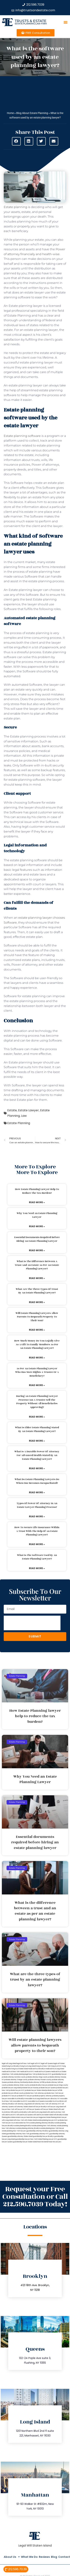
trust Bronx (60, 2101)
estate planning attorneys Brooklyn (42, 2123)
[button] (66, 22)
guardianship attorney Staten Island (20, 2136)
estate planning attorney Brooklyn (28, 2128)
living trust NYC (56, 2066)
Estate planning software (22, 436)
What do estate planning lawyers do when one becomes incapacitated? (37, 1481)
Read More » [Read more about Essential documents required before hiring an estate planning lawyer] (37, 1250)
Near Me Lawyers (55, 2142)
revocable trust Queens (36, 2101)
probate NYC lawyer (9, 2096)
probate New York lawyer (54, 2093)
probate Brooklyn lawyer (38, 2085)
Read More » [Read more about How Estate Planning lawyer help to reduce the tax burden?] (37, 1202)
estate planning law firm (31, 23)
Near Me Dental (42, 2142)
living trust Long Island (28, 2066)
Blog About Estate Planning (32, 113)
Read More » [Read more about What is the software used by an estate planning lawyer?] (37, 1568)
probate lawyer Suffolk (54, 2090)
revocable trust (50, 2101)
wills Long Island (7, 2120)
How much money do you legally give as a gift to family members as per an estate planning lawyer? (37, 1344)
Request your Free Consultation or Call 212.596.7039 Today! (35, 2197)
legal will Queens (47, 2063)
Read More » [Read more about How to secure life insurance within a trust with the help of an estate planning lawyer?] (37, 1544)
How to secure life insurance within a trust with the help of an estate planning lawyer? (36, 1531)
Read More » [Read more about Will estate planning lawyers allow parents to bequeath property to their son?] (37, 1329)
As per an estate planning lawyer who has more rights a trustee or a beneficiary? (37, 1372)
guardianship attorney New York (17, 2134)
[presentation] (32, 1623)
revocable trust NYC (20, 2101)
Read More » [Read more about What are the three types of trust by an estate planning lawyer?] (37, 1302)
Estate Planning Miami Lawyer (56, 2117)
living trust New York (43, 2066)
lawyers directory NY (52, 2099)
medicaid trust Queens (42, 2072)
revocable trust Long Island (34, 2099)
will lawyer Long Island (55, 2107)
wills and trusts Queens (24, 2115)
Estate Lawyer (28, 1110)
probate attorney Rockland (17, 2082)
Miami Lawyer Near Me (24, 2117)
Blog (54, 2557)
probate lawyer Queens (47, 2088)
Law (24, 1116)
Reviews (44, 2557)
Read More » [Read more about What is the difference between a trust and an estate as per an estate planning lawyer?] (37, 1278)
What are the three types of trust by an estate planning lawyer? (37, 1291)
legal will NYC (36, 2063)
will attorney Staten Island (23, 2107)
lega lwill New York (23, 2063)
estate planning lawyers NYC (47, 2120)
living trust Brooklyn (13, 2066)
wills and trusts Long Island (37, 2112)
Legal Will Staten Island (35, 2545)
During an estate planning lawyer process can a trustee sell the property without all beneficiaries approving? (37, 1401)
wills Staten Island (30, 2120)
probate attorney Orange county (16, 2080)
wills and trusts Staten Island (43, 2115)
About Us (12, 2557)
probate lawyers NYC (17, 2090)
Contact (64, 2557)
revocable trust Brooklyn (16, 2099)
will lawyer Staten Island (48, 2109)
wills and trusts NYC (9, 2115)
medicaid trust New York (11, 2072)
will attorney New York (40, 2104)
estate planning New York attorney (44, 2126)
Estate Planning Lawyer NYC (47, 2139)
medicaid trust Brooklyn (36, 2069)
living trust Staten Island (19, 2069)
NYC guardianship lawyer (57, 2074)
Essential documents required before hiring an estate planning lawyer (37, 1239)
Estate (12, 1110)
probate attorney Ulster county (18, 2085)
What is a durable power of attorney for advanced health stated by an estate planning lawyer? (36, 1455)
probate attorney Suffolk (36, 2082)
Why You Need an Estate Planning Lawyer (37, 1215)
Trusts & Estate (30, 21)
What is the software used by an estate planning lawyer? (37, 1557)
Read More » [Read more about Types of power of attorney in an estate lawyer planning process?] (37, 1516)
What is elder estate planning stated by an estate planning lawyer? (37, 1429)
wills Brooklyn (58, 2115)
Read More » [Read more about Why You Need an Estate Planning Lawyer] (37, 1226)
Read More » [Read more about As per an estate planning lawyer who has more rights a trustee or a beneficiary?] (37, 1385)
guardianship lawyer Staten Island (25, 2142)
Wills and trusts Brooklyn (19, 2112)
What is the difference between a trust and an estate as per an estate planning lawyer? (37, 1265)
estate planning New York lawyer (52, 2128)
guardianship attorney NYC (39, 2134)
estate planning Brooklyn (23, 2126)
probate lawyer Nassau (29, 2088)
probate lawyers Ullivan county (13, 2093)
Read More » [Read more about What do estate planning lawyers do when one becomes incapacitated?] (37, 1492)
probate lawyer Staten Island (35, 2090)
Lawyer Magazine (39, 2117)
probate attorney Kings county (37, 2077)
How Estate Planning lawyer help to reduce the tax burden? (37, 1191)
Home (10, 113)
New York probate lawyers (38, 2074)
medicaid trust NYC (27, 2072)
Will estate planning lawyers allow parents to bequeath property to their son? (36, 1316)
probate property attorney (42, 2096)
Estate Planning (18, 1123)
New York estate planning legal (17, 2074)
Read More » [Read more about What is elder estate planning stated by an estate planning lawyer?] (37, 1440)
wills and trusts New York (56, 2112)
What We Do (29, 2557)
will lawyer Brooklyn (40, 2107)
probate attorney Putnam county (39, 2080)
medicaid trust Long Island (55, 2069)
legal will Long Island (9, 2063)
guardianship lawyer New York (26, 2139)
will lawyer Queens (33, 2109)
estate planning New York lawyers (14, 2131)
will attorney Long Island (23, 2104)
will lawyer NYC (20, 2109)
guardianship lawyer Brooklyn (43, 2136)
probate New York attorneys (34, 2093)
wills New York (18, 2120)
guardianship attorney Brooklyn (38, 2131)
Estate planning (15, 207)
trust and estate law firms (21, 2123)
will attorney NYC (55, 2104)
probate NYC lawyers (24, 2096)
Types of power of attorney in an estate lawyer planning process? (37, 1505)
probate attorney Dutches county (14, 2077)
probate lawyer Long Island (11, 2088)
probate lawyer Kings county (58, 2085)
